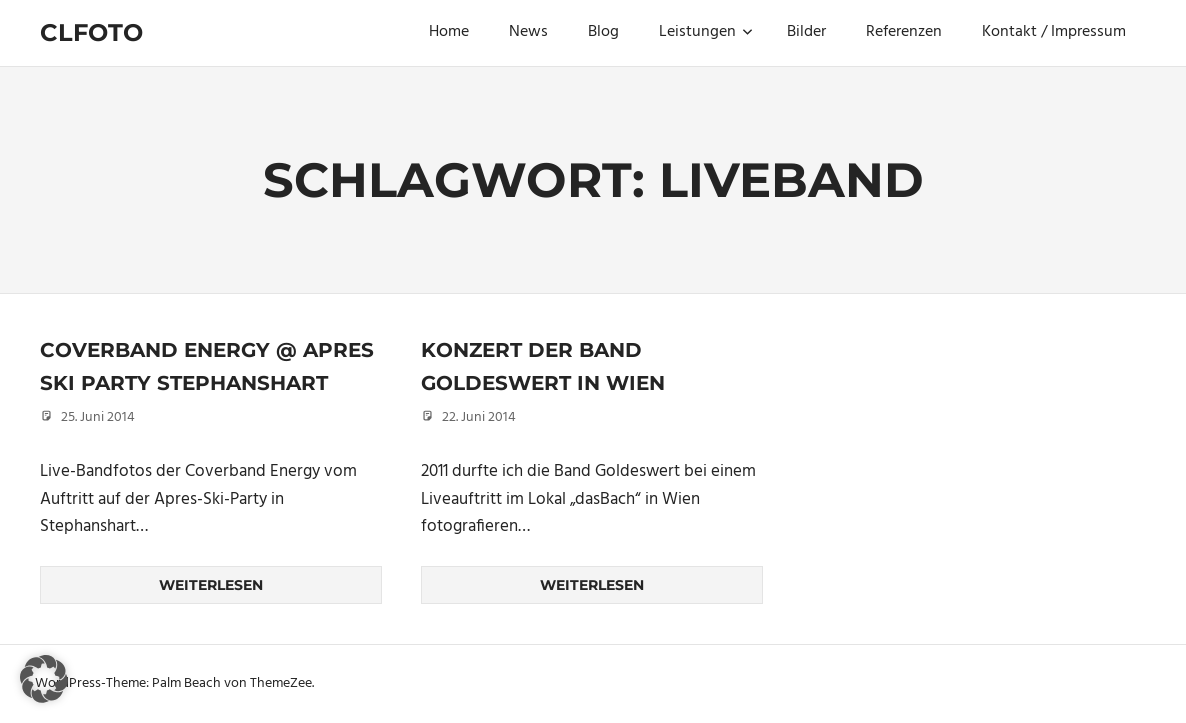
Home (449, 32)
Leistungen (706, 32)
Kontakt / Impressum (1054, 32)
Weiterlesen (211, 585)
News (528, 32)
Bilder (806, 32)
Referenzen (904, 32)
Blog (603, 32)
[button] (44, 679)
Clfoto (91, 32)
